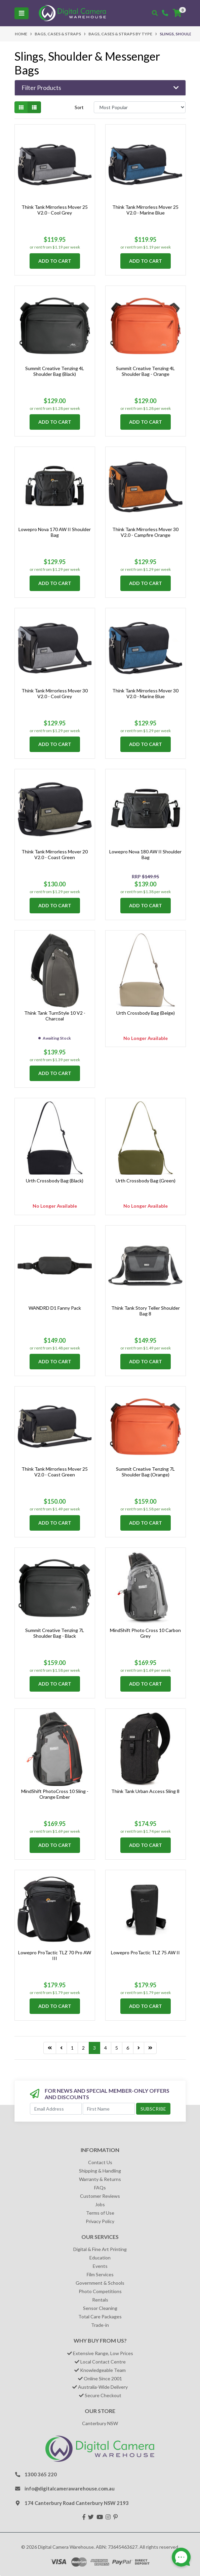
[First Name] (109, 2109)
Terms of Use (100, 2213)
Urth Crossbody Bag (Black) (54, 1180)
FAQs (100, 2187)
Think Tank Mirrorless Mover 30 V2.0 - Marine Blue (145, 693)
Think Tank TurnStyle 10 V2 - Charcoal (54, 1015)
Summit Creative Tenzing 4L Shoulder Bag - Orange (145, 371)
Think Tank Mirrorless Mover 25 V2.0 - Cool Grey (55, 210)
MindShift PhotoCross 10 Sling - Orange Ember (54, 1794)
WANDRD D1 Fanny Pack (55, 1308)
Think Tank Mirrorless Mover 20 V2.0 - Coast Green (55, 854)
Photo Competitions (100, 2291)
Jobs (100, 2204)
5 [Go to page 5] (116, 2048)
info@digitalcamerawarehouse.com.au (70, 2488)
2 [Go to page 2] (83, 2048)
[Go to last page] (49, 2048)
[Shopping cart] (177, 13)
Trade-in (100, 2325)
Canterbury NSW (100, 2423)
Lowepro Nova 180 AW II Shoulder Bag (145, 854)
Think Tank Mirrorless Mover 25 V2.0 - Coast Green (55, 1471)
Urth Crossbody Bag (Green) (145, 1180)
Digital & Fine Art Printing (100, 2249)
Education (100, 2257)
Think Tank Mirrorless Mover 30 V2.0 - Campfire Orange (145, 532)
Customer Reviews (100, 2196)
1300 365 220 (41, 2474)
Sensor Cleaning (100, 2308)
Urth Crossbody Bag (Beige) (145, 1013)
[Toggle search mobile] (155, 13)
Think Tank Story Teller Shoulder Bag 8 (145, 1310)
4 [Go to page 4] (105, 2048)
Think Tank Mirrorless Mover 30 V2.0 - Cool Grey (55, 693)
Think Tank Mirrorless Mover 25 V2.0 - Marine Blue (145, 210)
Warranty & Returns (100, 2179)
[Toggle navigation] (21, 13)
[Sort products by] (140, 107)
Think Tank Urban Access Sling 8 (145, 1791)
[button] (100, 88)
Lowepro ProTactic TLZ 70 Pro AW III (54, 1955)
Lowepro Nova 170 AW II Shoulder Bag (54, 532)
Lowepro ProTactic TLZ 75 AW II (145, 1952)
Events (100, 2266)
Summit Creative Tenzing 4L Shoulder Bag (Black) (54, 371)
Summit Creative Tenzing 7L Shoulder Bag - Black (54, 1633)
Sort (79, 107)
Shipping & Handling (100, 2171)
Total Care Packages (100, 2316)
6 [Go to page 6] (127, 2048)
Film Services (100, 2274)
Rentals (100, 2300)
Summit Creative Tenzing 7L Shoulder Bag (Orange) (145, 1471)
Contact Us (100, 2162)
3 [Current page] (94, 2048)
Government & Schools (100, 2283)
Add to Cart (54, 261)
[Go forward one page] (138, 2048)
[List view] (34, 107)
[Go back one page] (61, 2048)
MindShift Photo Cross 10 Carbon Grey (145, 1633)
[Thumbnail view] (21, 107)
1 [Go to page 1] (72, 2048)
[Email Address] (56, 2109)
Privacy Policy (100, 2221)
